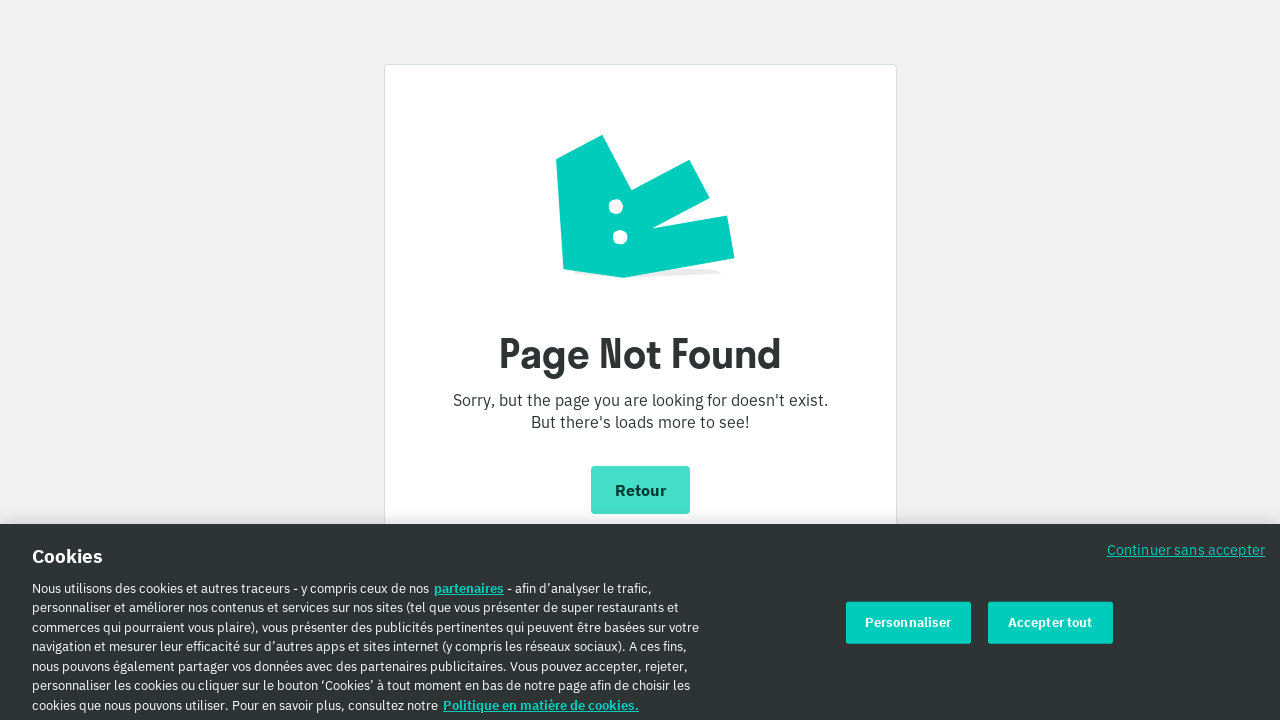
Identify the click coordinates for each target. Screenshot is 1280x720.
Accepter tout (1050, 627)
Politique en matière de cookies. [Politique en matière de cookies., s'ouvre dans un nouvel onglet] (541, 710)
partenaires (469, 593)
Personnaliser (908, 627)
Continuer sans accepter (1186, 554)
